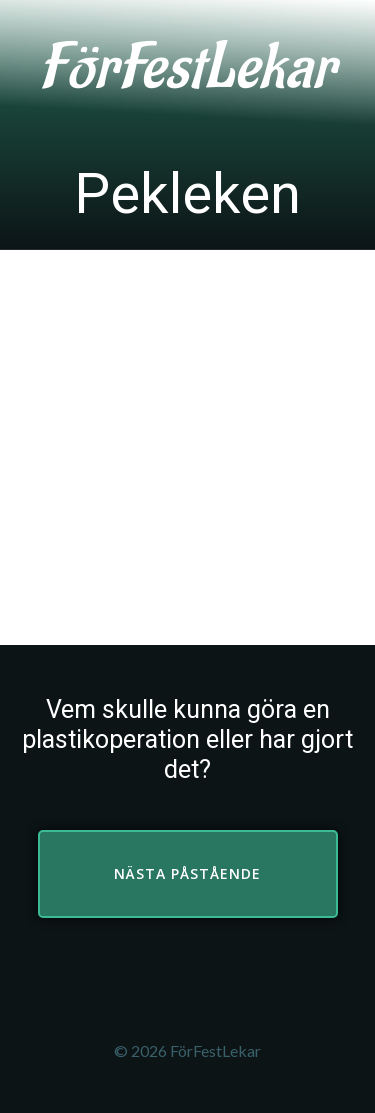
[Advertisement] (187, 447)
